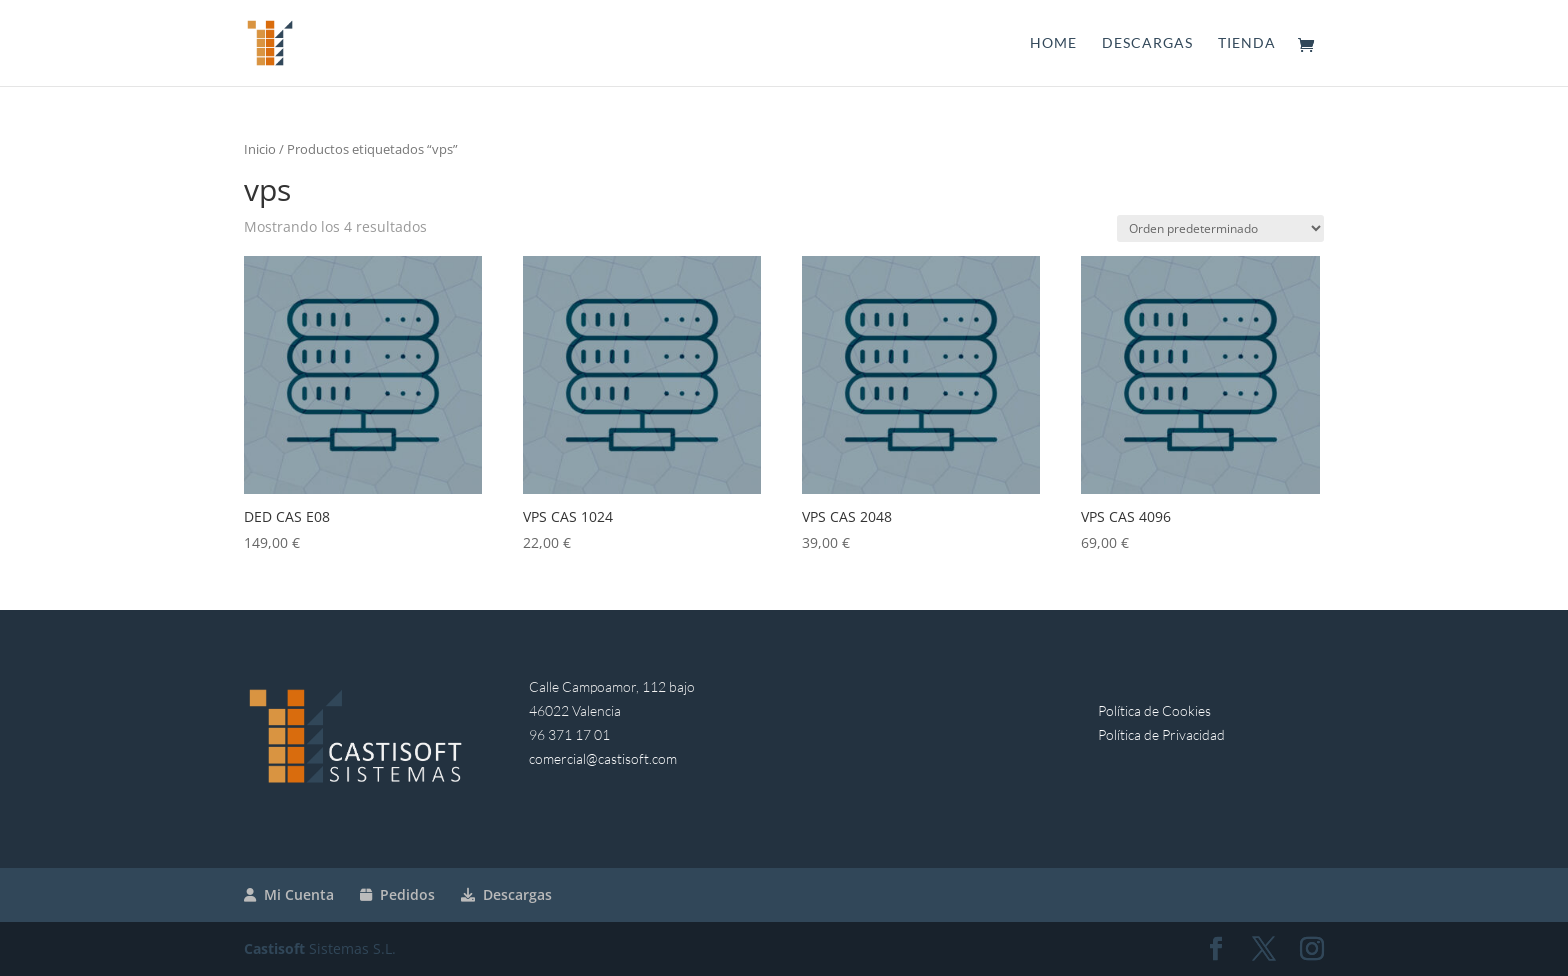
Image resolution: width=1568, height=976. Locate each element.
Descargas (1147, 43)
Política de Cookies (1154, 710)
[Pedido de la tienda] (1220, 228)
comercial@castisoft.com (603, 758)
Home (1053, 43)
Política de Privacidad (1161, 734)
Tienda (1247, 43)
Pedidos (397, 894)
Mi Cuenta (289, 894)
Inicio (260, 149)
